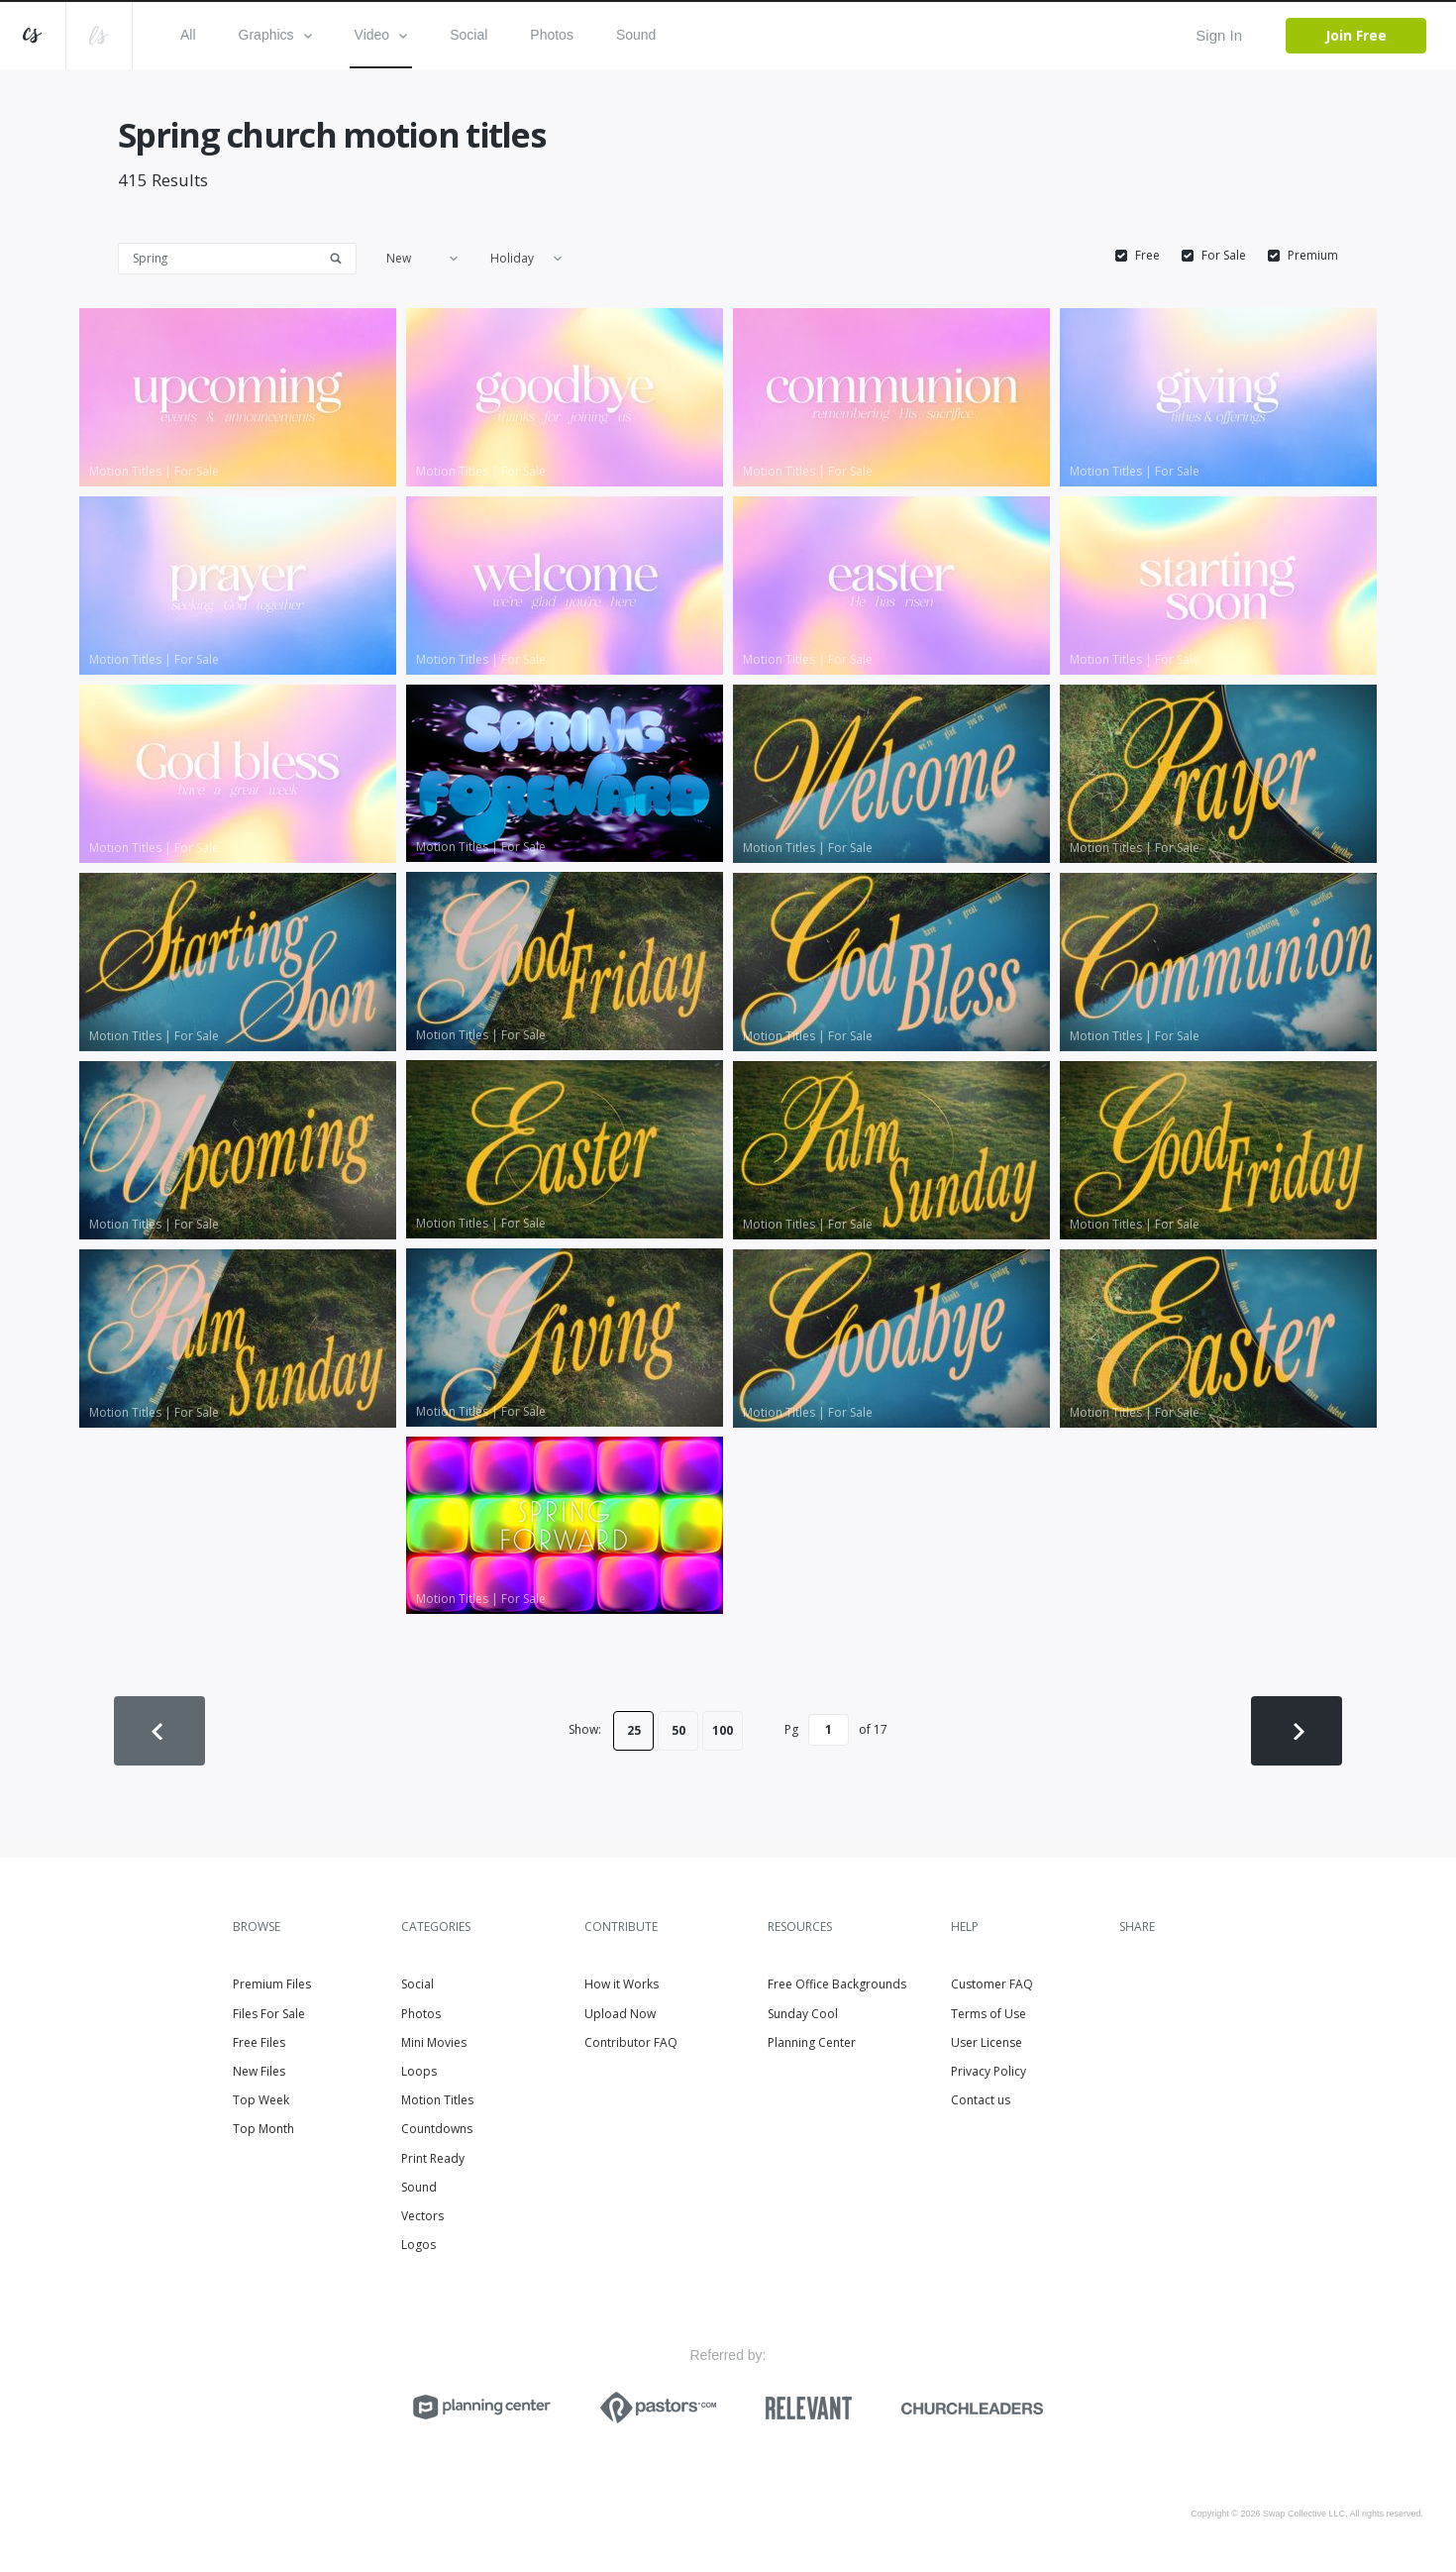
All (188, 35)
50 (678, 1730)
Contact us (980, 2099)
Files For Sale (269, 2013)
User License (986, 2042)
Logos (418, 2244)
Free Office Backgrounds (837, 1984)
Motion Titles (437, 2099)
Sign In (1219, 35)
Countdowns (436, 2128)
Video (381, 35)
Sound (636, 35)
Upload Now (620, 2013)
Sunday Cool (803, 2013)
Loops (419, 2071)
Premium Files (272, 1984)
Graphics (275, 35)
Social (468, 35)
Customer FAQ (992, 1984)
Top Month (263, 2128)
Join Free (1356, 35)
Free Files (259, 2042)
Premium (1313, 256)
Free (1147, 256)
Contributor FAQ (630, 2042)
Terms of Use (988, 2013)
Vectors (422, 2215)
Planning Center (812, 2042)
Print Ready (433, 2158)
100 (722, 1730)
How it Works (621, 1984)
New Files (259, 2071)
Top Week (261, 2099)
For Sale (1223, 256)
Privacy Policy (988, 2071)
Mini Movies (434, 2042)
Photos (551, 35)
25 (634, 1730)
